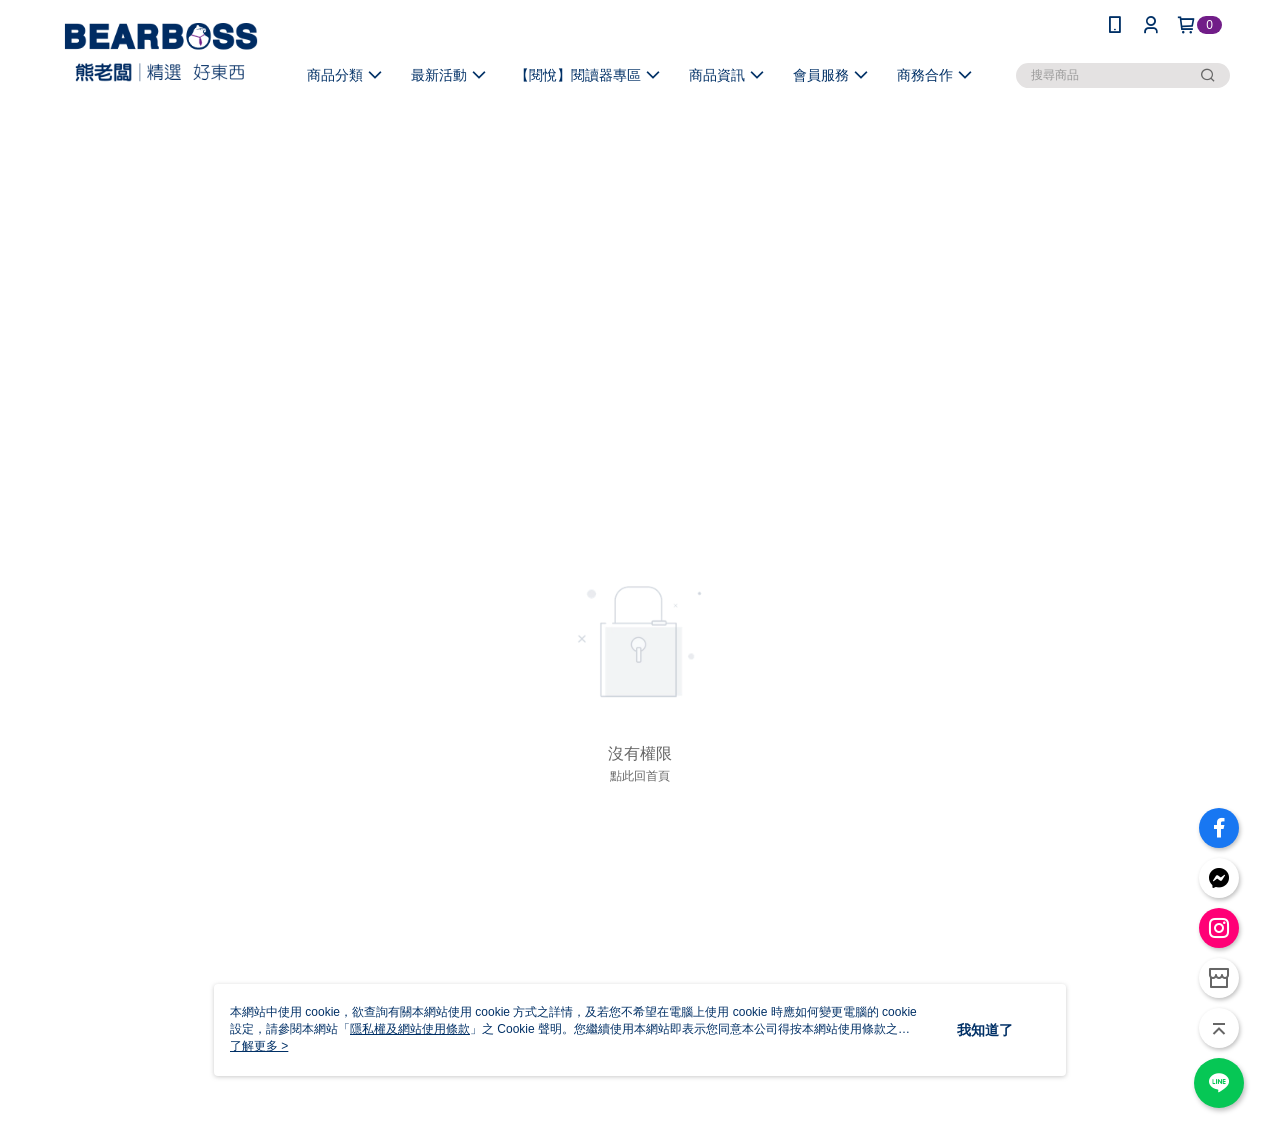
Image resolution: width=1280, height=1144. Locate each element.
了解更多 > (259, 1046)
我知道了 (985, 1030)
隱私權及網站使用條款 (410, 1029)
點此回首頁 (640, 776)
